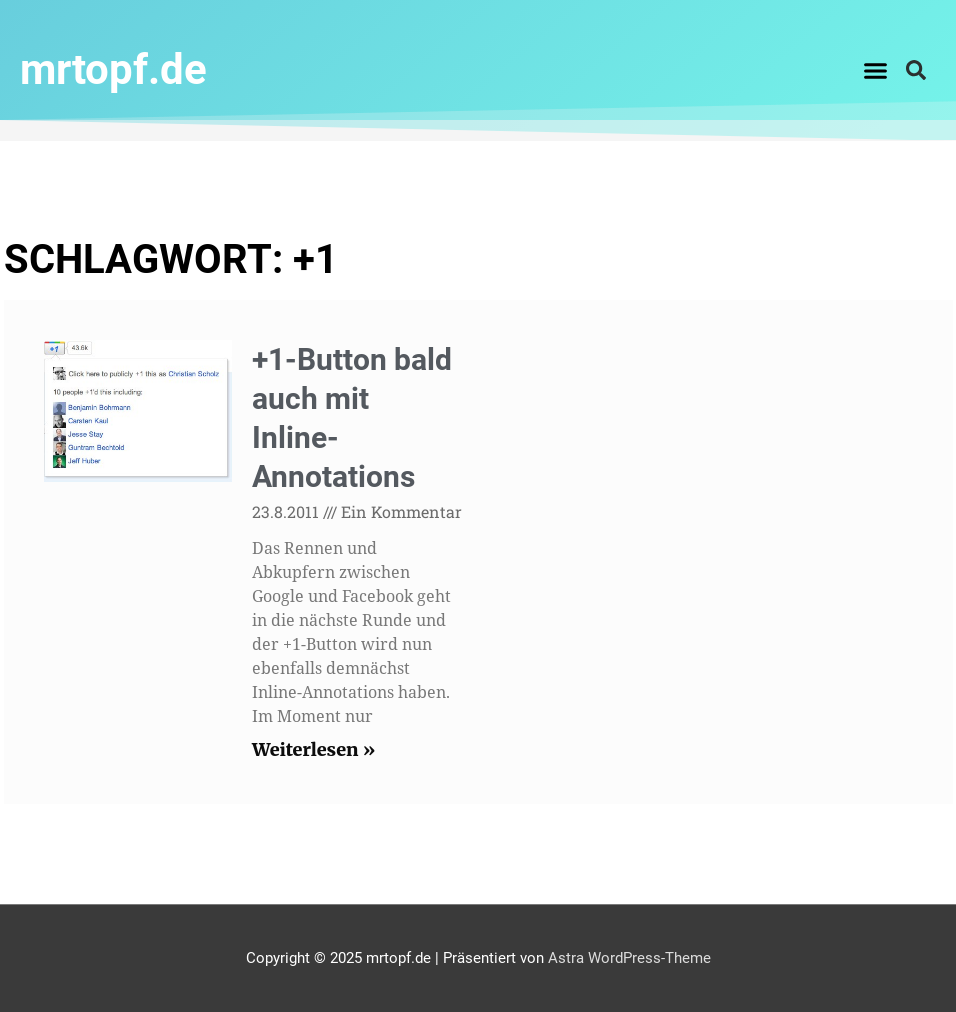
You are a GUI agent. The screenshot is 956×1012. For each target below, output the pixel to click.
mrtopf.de (113, 69)
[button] (876, 70)
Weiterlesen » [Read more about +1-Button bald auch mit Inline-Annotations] (313, 749)
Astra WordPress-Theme (629, 958)
